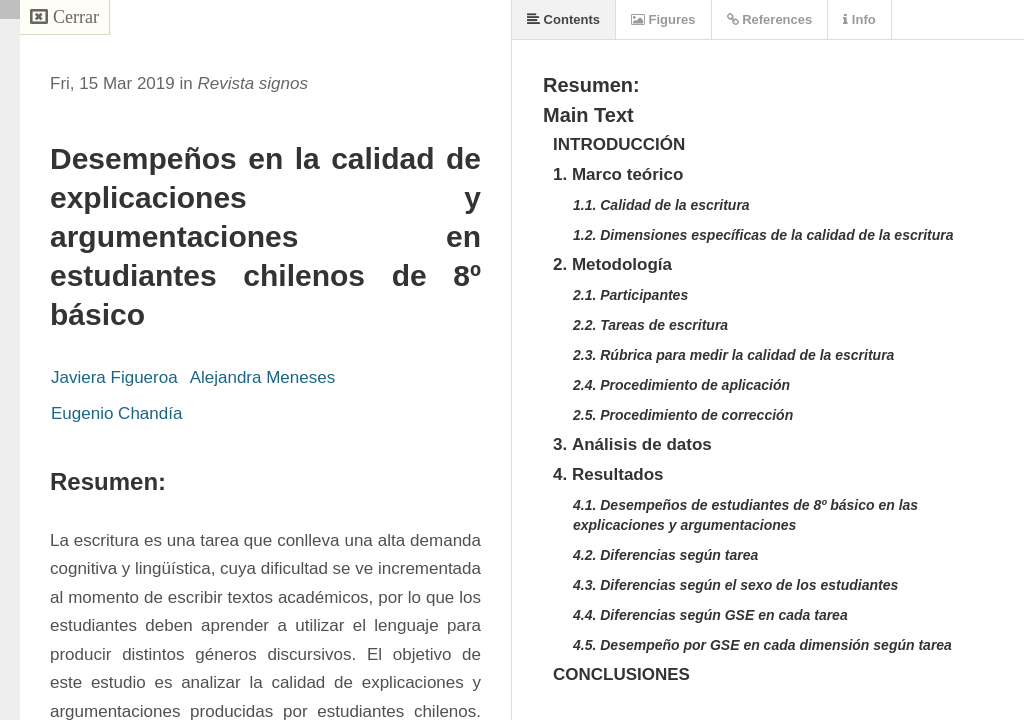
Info (859, 19)
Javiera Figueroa (114, 377)
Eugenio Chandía (116, 413)
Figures (663, 19)
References (770, 19)
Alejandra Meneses (263, 377)
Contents (563, 19)
